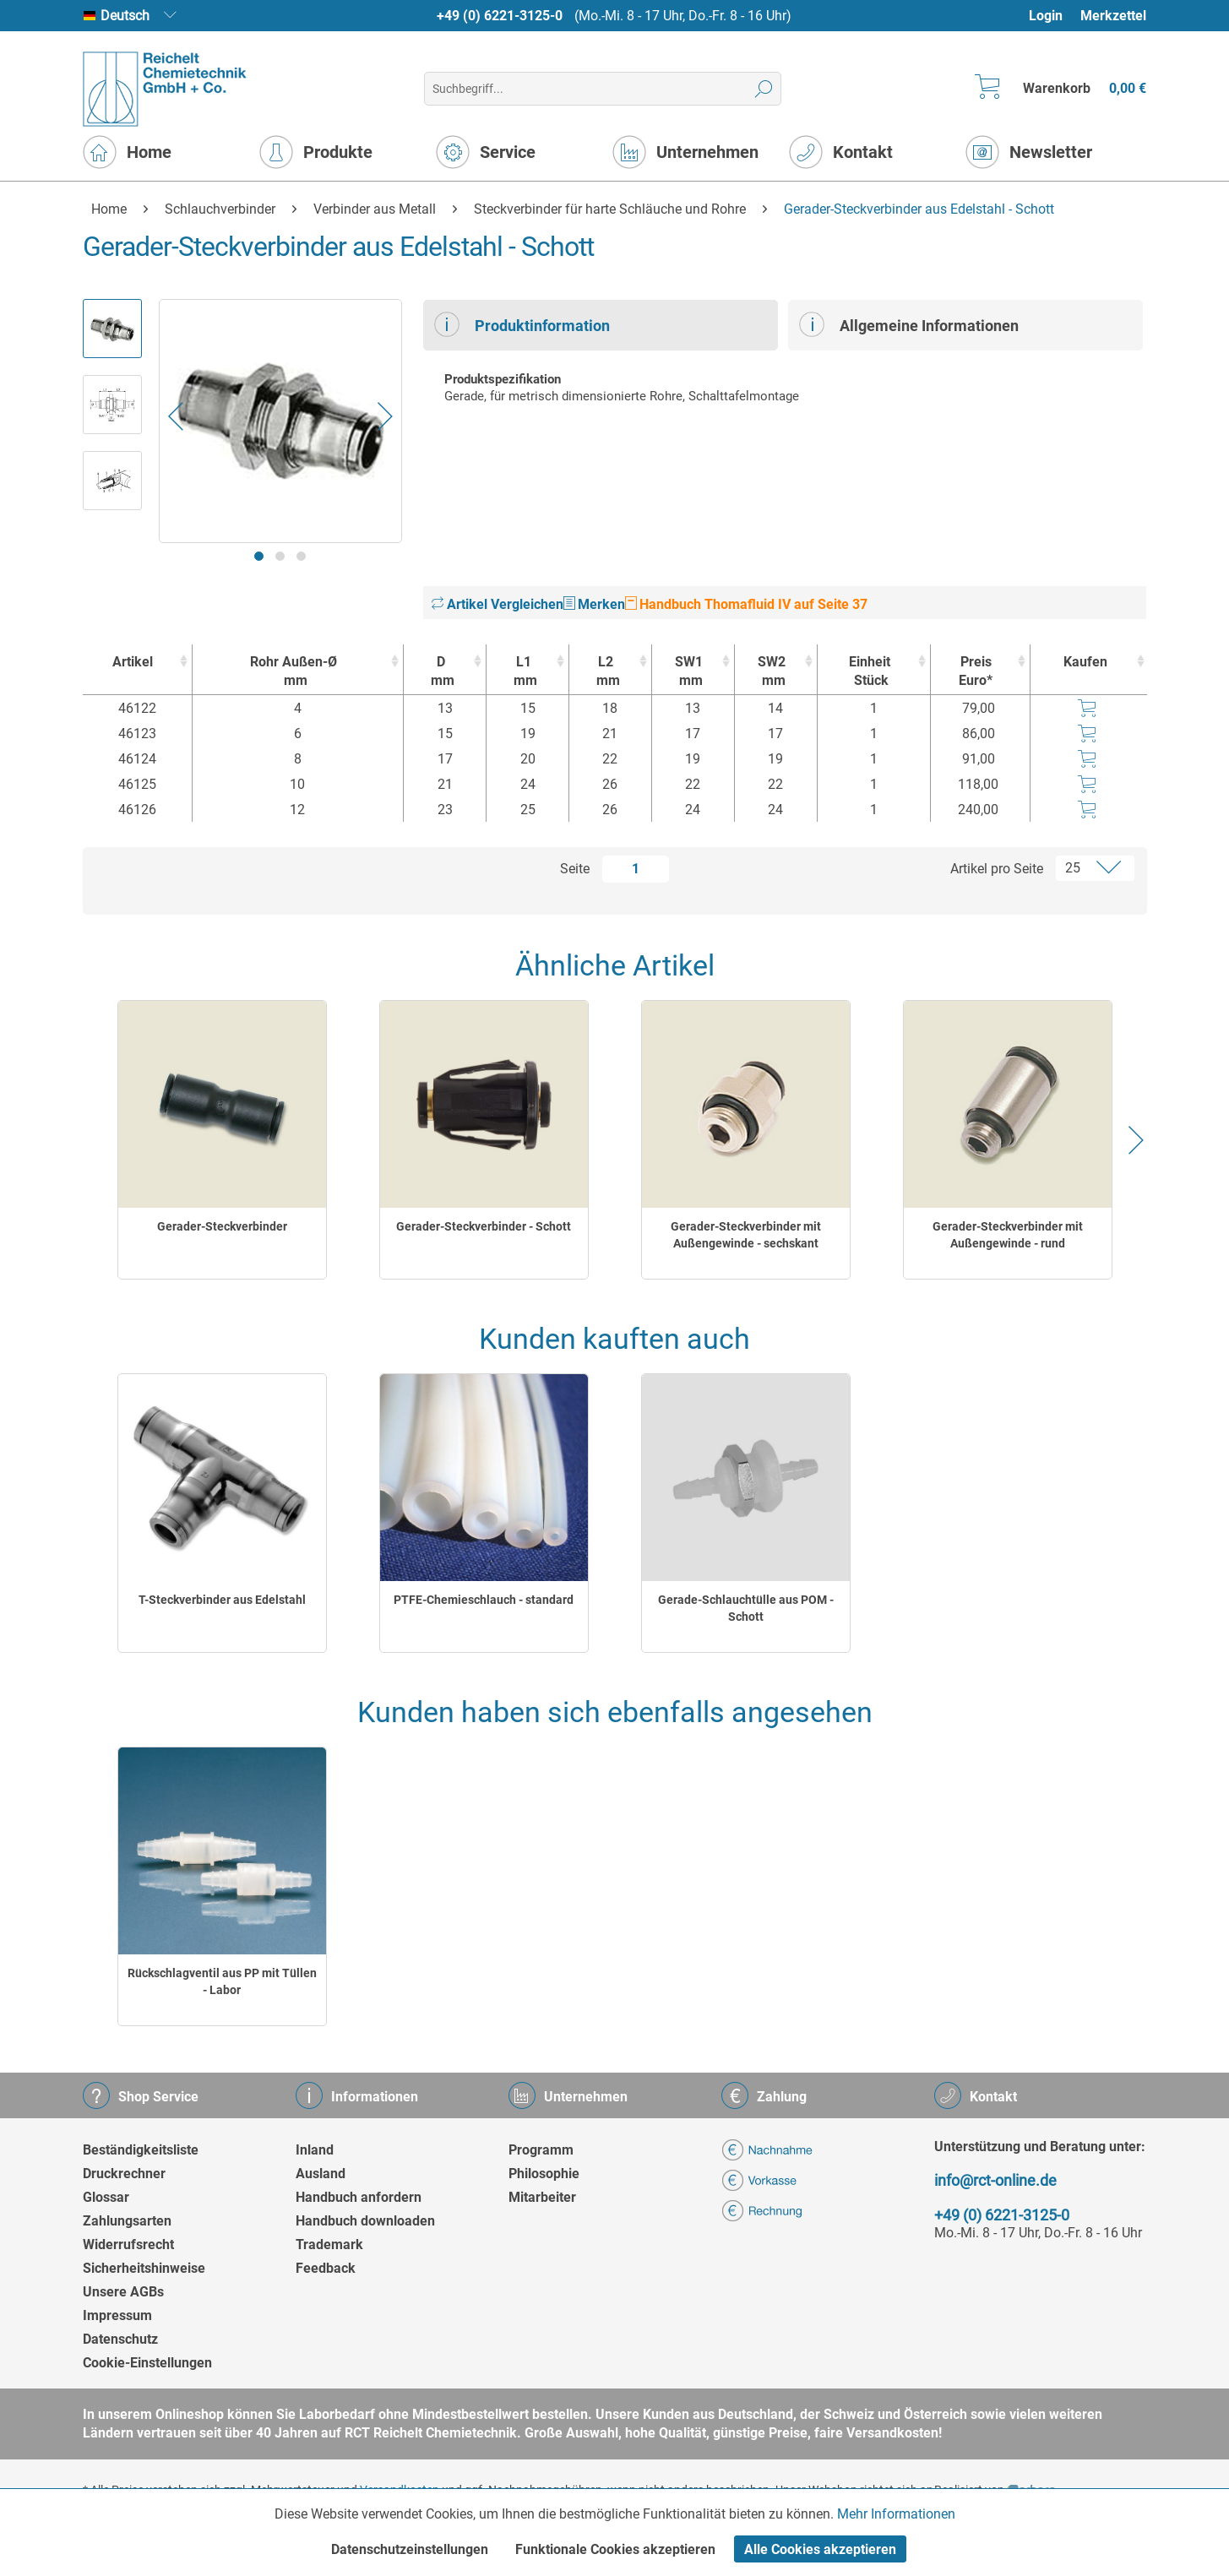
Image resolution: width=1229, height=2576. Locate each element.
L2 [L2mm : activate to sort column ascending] (606, 672)
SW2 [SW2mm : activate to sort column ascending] (771, 672)
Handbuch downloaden (365, 2221)
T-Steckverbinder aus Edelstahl (222, 1599)
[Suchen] (764, 89)
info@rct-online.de (995, 2180)
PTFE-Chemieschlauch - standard (484, 1599)
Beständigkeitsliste (140, 2150)
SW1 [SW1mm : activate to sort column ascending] (689, 672)
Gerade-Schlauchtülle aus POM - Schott (746, 1608)
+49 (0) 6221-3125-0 (500, 16)
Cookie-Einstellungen (147, 2363)
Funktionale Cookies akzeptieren (615, 2549)
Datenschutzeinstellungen (409, 2549)
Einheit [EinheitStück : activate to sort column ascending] (869, 672)
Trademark (329, 2244)
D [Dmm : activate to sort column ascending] (440, 672)
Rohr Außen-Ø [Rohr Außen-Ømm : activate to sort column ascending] (293, 672)
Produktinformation (522, 324)
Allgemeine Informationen (909, 324)
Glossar (106, 2197)
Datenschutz (120, 2339)
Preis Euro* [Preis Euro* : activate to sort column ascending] (975, 671)
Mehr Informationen (896, 2514)
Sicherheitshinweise (144, 2268)
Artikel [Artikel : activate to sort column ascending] (132, 662)
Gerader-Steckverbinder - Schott (483, 1226)
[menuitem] (1053, 15)
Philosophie (543, 2174)
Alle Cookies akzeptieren (820, 2549)
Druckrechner (124, 2174)
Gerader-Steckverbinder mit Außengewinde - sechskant (746, 1235)
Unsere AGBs (123, 2292)
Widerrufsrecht (128, 2244)
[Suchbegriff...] (602, 89)
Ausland (320, 2174)
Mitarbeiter (542, 2197)
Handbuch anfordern (358, 2197)
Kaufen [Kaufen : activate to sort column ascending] (1085, 662)
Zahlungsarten (127, 2221)
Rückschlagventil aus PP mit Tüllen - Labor (222, 1981)
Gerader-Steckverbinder (222, 1226)
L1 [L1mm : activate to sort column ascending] (523, 672)
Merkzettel (1113, 16)
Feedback (326, 2268)
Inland (315, 2150)
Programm (541, 2150)
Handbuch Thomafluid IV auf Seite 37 (746, 604)
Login (1046, 16)
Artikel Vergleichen (497, 604)
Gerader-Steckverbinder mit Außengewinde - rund (1008, 1235)
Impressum (117, 2315)
